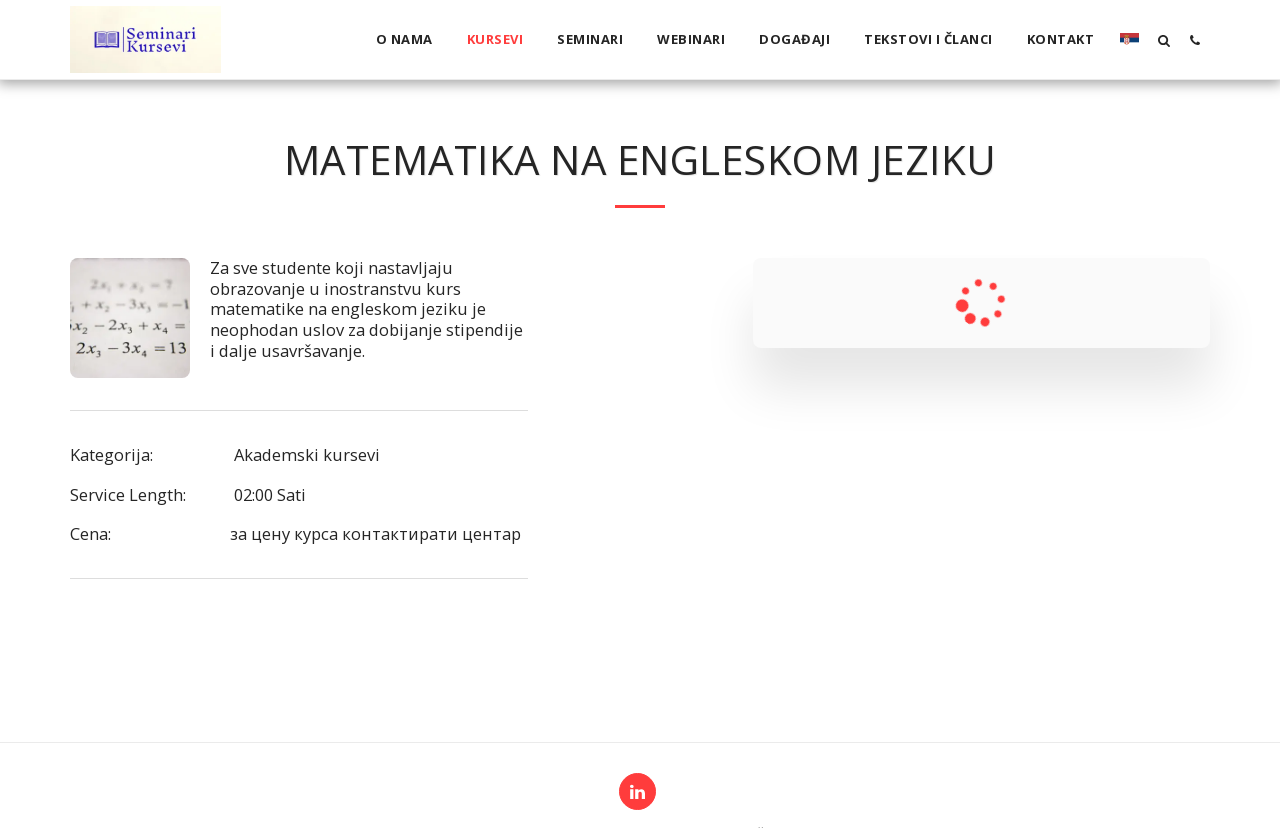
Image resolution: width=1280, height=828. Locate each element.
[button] (1163, 40)
